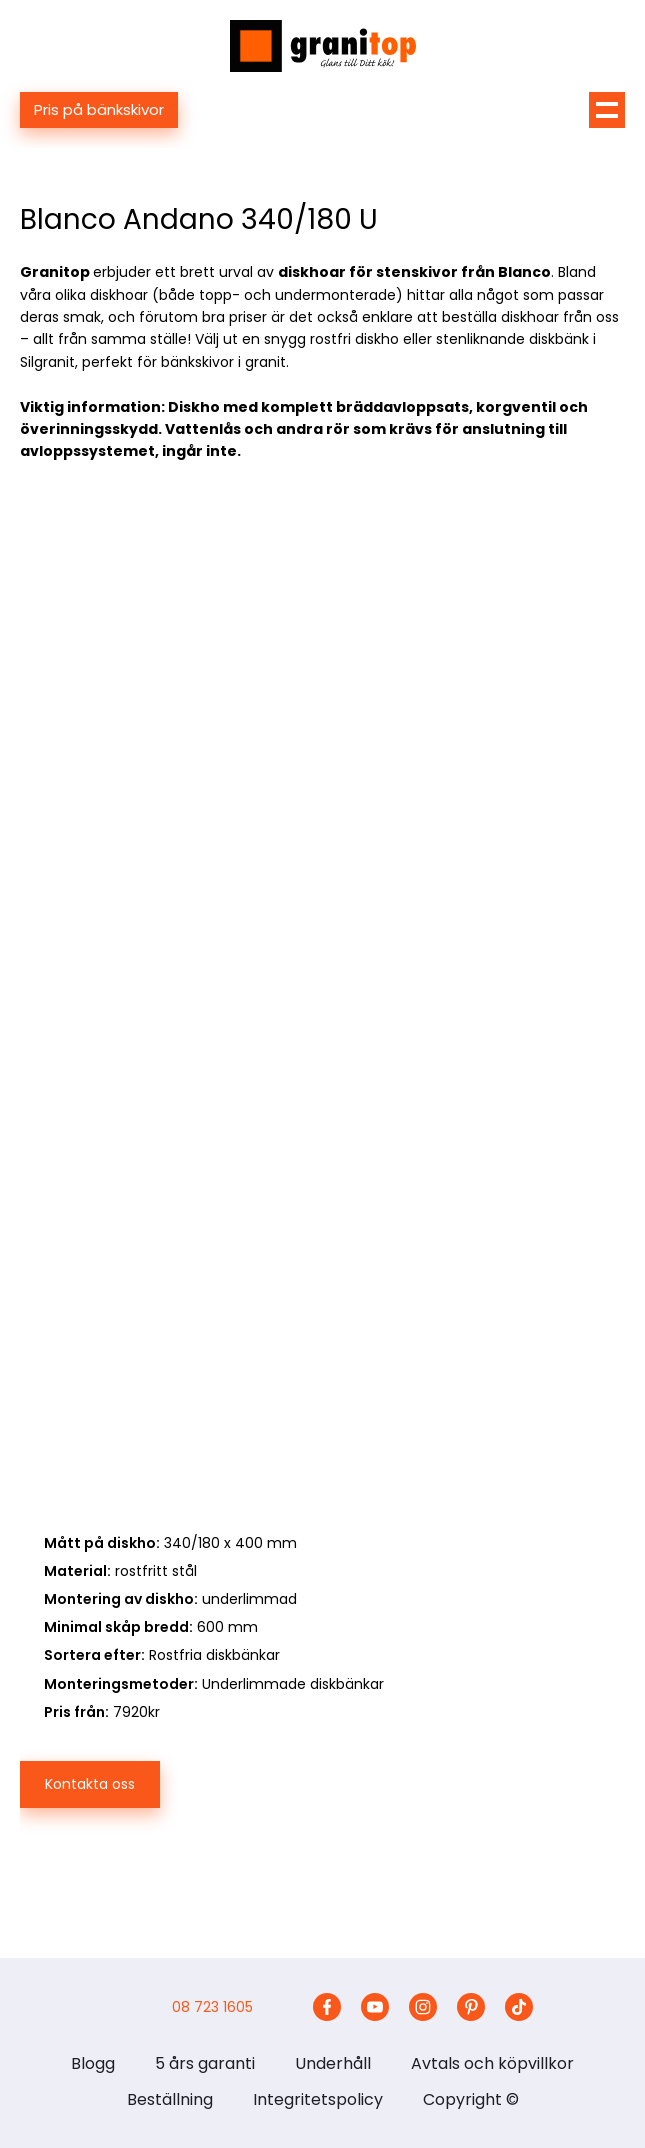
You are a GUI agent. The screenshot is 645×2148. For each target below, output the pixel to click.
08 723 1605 (212, 2007)
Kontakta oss (90, 1784)
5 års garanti (205, 2063)
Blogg (93, 2063)
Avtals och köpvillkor (492, 2063)
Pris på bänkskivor (99, 109)
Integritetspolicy (318, 2099)
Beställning (170, 2099)
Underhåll (333, 2063)
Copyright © (471, 2099)
